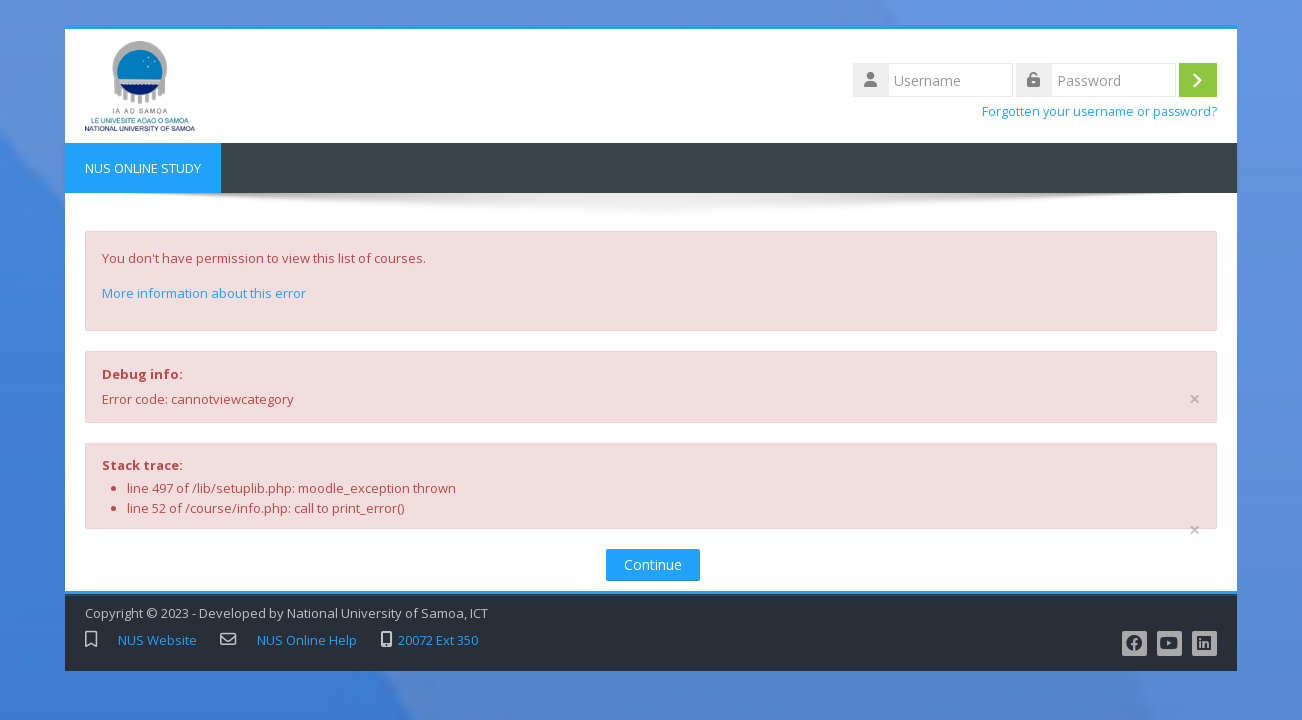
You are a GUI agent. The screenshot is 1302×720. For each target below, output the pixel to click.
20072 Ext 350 (438, 640)
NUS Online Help (307, 640)
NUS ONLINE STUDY (143, 168)
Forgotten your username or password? (1099, 111)
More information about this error (204, 293)
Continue (653, 564)
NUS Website (157, 640)
